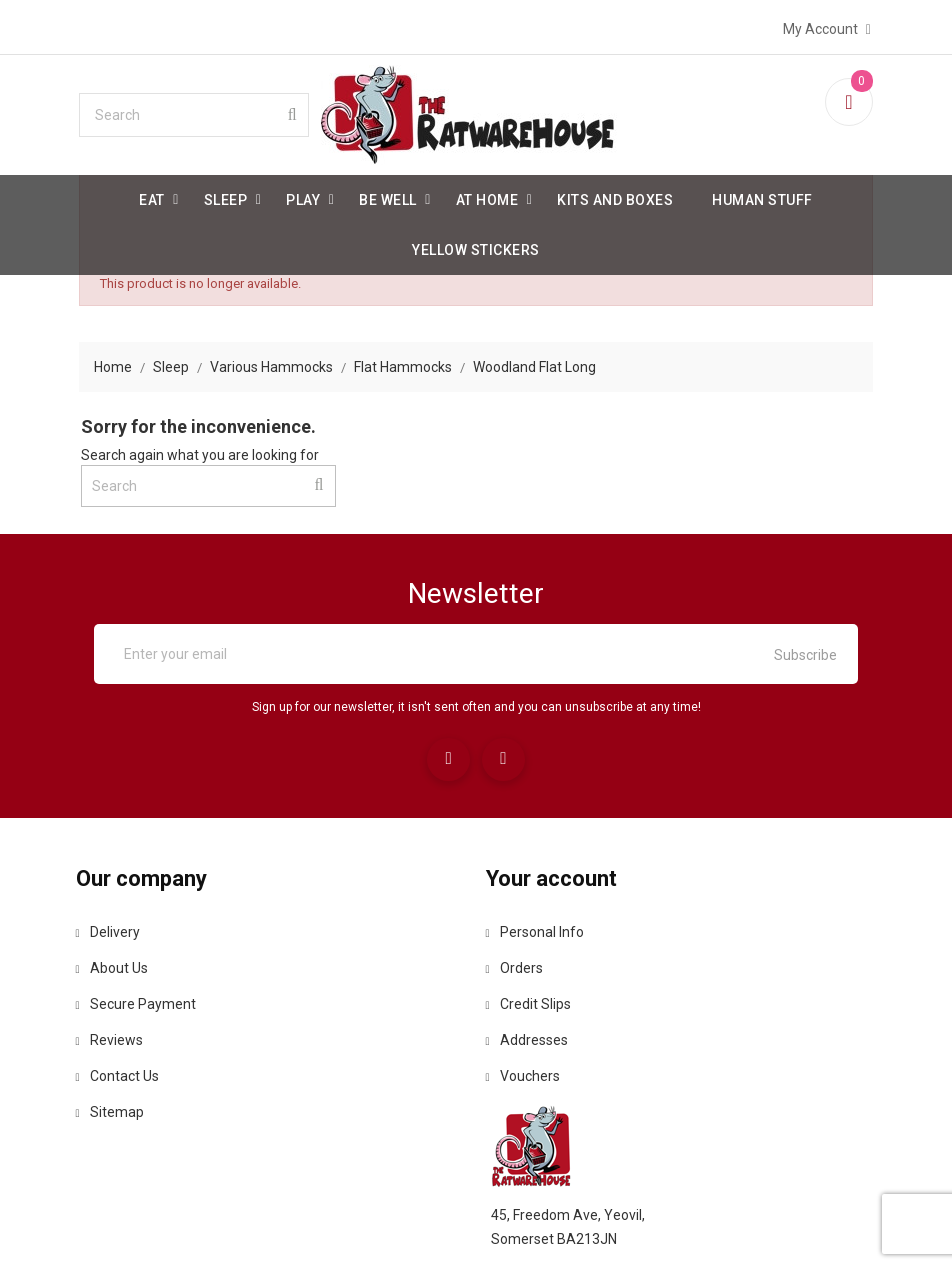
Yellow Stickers (476, 246)
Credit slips (533, 1009)
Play (303, 196)
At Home (487, 196)
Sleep (226, 196)
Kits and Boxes (615, 196)
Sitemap (150, 1117)
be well (388, 196)
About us (152, 973)
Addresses (532, 1045)
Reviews (149, 1045)
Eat (152, 196)
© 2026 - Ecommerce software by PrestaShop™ (476, 1227)
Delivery (148, 937)
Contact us (157, 1081)
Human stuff (762, 196)
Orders (519, 973)
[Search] (231, 111)
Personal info (540, 937)
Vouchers (528, 1081)
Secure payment (176, 1009)
